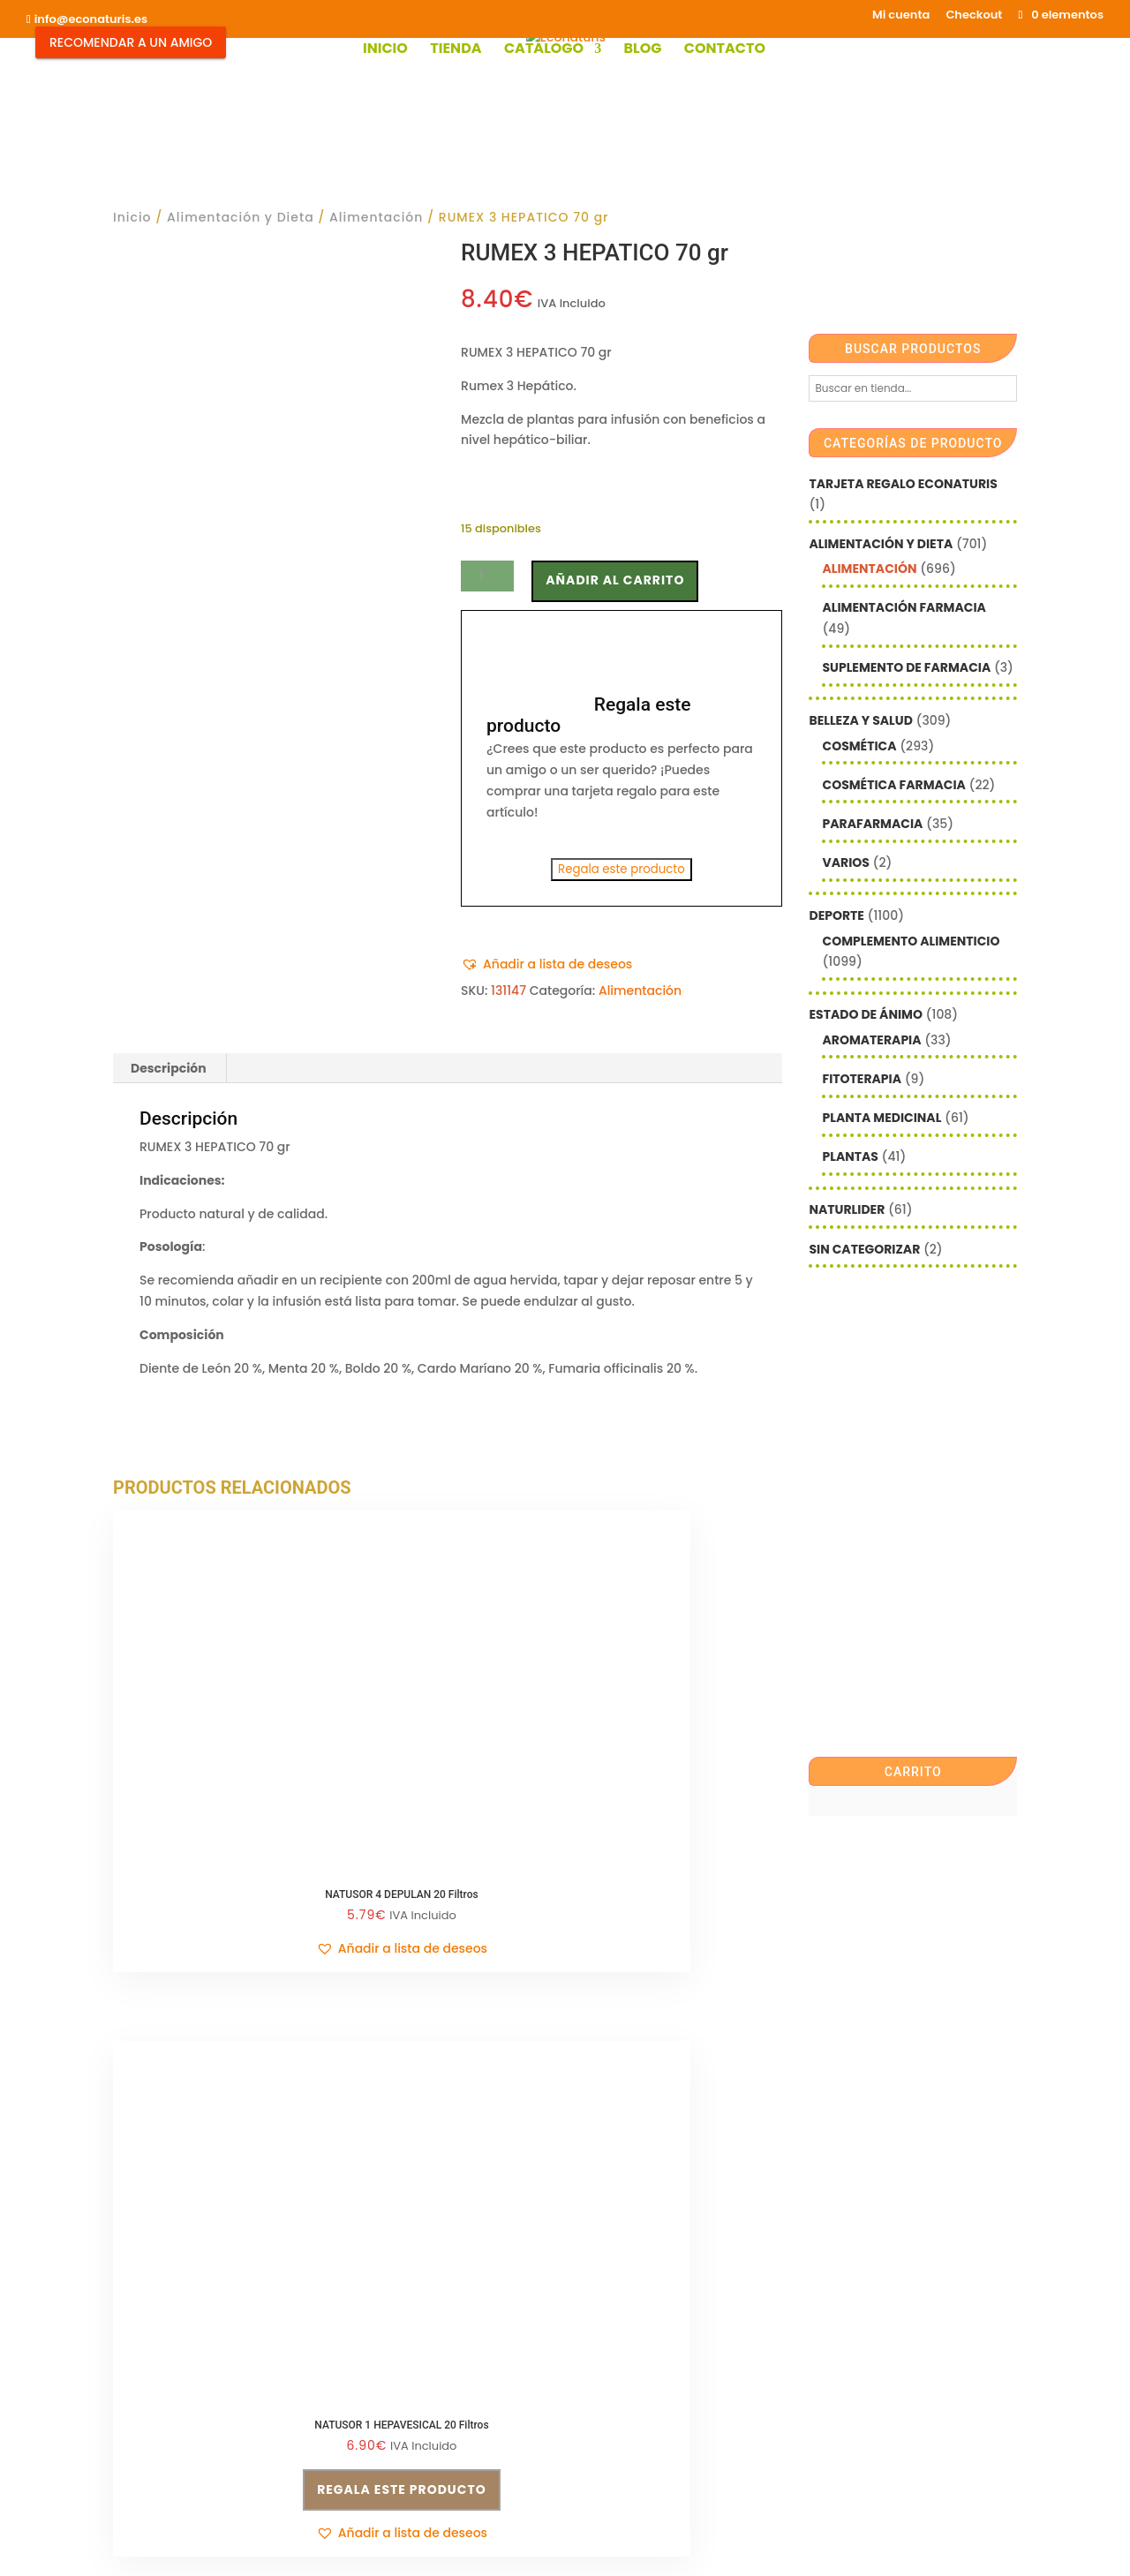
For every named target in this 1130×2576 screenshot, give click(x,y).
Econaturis (725, 2453)
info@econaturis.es (173, 2255)
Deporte (836, 915)
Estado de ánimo (865, 1014)
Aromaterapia (871, 1040)
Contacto (724, 50)
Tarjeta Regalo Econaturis (903, 484)
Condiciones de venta (414, 2143)
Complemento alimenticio (910, 941)
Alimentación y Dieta (240, 217)
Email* (598, 2140)
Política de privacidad (414, 2177)
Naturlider (847, 1209)
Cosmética (859, 746)
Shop (431, 2362)
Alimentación (376, 217)
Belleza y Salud (860, 720)
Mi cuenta (901, 16)
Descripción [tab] (169, 1068)
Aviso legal (147, 2289)
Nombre (603, 2194)
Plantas (850, 1156)
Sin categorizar (864, 1249)
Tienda (455, 50)
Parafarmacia (872, 823)
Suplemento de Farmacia (906, 667)
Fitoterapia (861, 1079)
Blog (642, 50)
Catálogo (544, 50)
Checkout (973, 16)
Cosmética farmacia (893, 785)
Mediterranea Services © (493, 2453)
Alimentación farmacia (903, 607)
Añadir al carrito (615, 580)
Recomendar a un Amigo (130, 42)
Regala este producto (621, 869)
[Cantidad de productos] (487, 576)
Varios (845, 862)
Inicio (385, 50)
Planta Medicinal (881, 1117)
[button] (546, 964)
